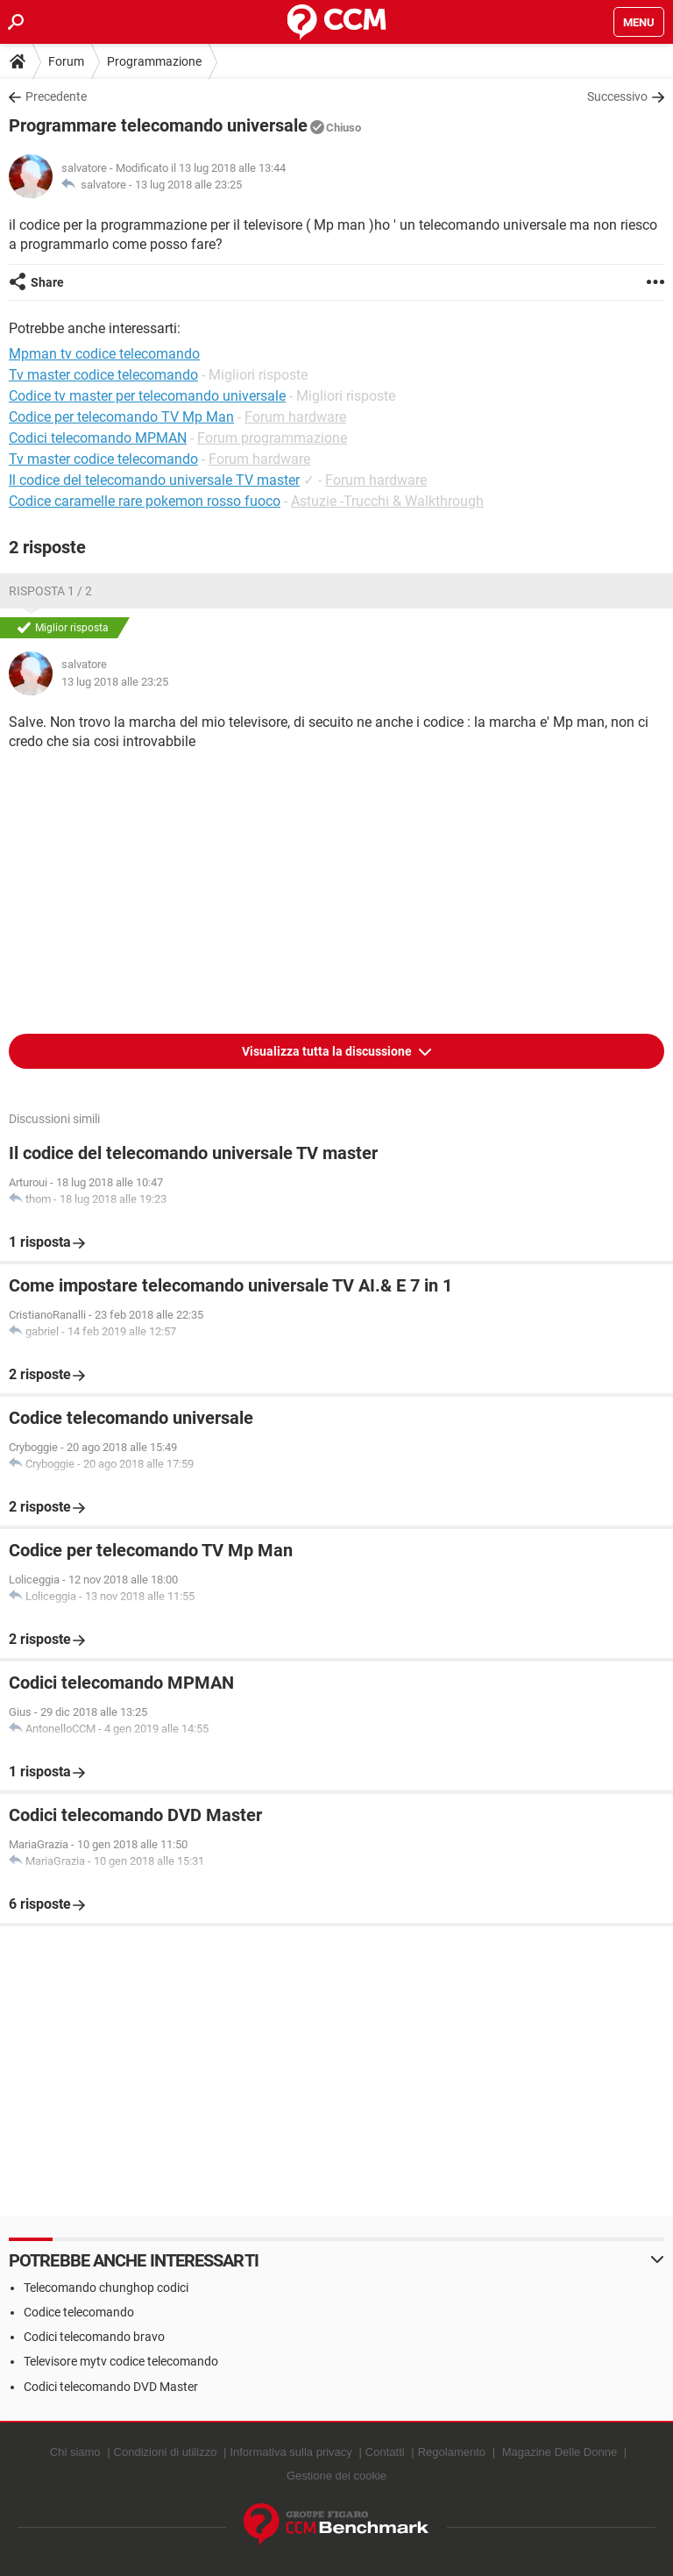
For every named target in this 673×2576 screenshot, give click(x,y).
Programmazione (154, 61)
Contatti (385, 2452)
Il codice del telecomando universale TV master (154, 480)
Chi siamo (75, 2452)
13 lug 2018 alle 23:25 (188, 184)
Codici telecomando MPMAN (98, 438)
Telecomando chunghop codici (106, 2288)
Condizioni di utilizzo (165, 2452)
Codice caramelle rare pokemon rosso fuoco (144, 501)
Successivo (617, 96)
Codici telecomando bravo (94, 2337)
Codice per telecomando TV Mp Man (121, 417)
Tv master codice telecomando (103, 459)
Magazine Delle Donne (560, 2452)
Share (47, 282)
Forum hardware (295, 417)
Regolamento (451, 2452)
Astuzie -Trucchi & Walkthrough (387, 501)
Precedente (56, 96)
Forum (66, 61)
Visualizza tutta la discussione (328, 1051)
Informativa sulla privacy (290, 2452)
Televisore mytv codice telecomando (121, 2361)
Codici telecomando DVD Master (111, 2387)
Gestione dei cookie (336, 2475)
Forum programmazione (272, 438)
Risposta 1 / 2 (50, 591)
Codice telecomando (79, 2312)
